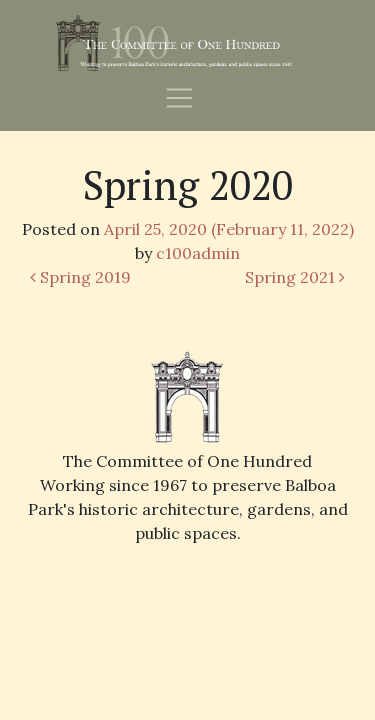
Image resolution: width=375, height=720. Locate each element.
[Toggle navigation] (179, 95)
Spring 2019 (80, 277)
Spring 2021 (295, 277)
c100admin (198, 253)
